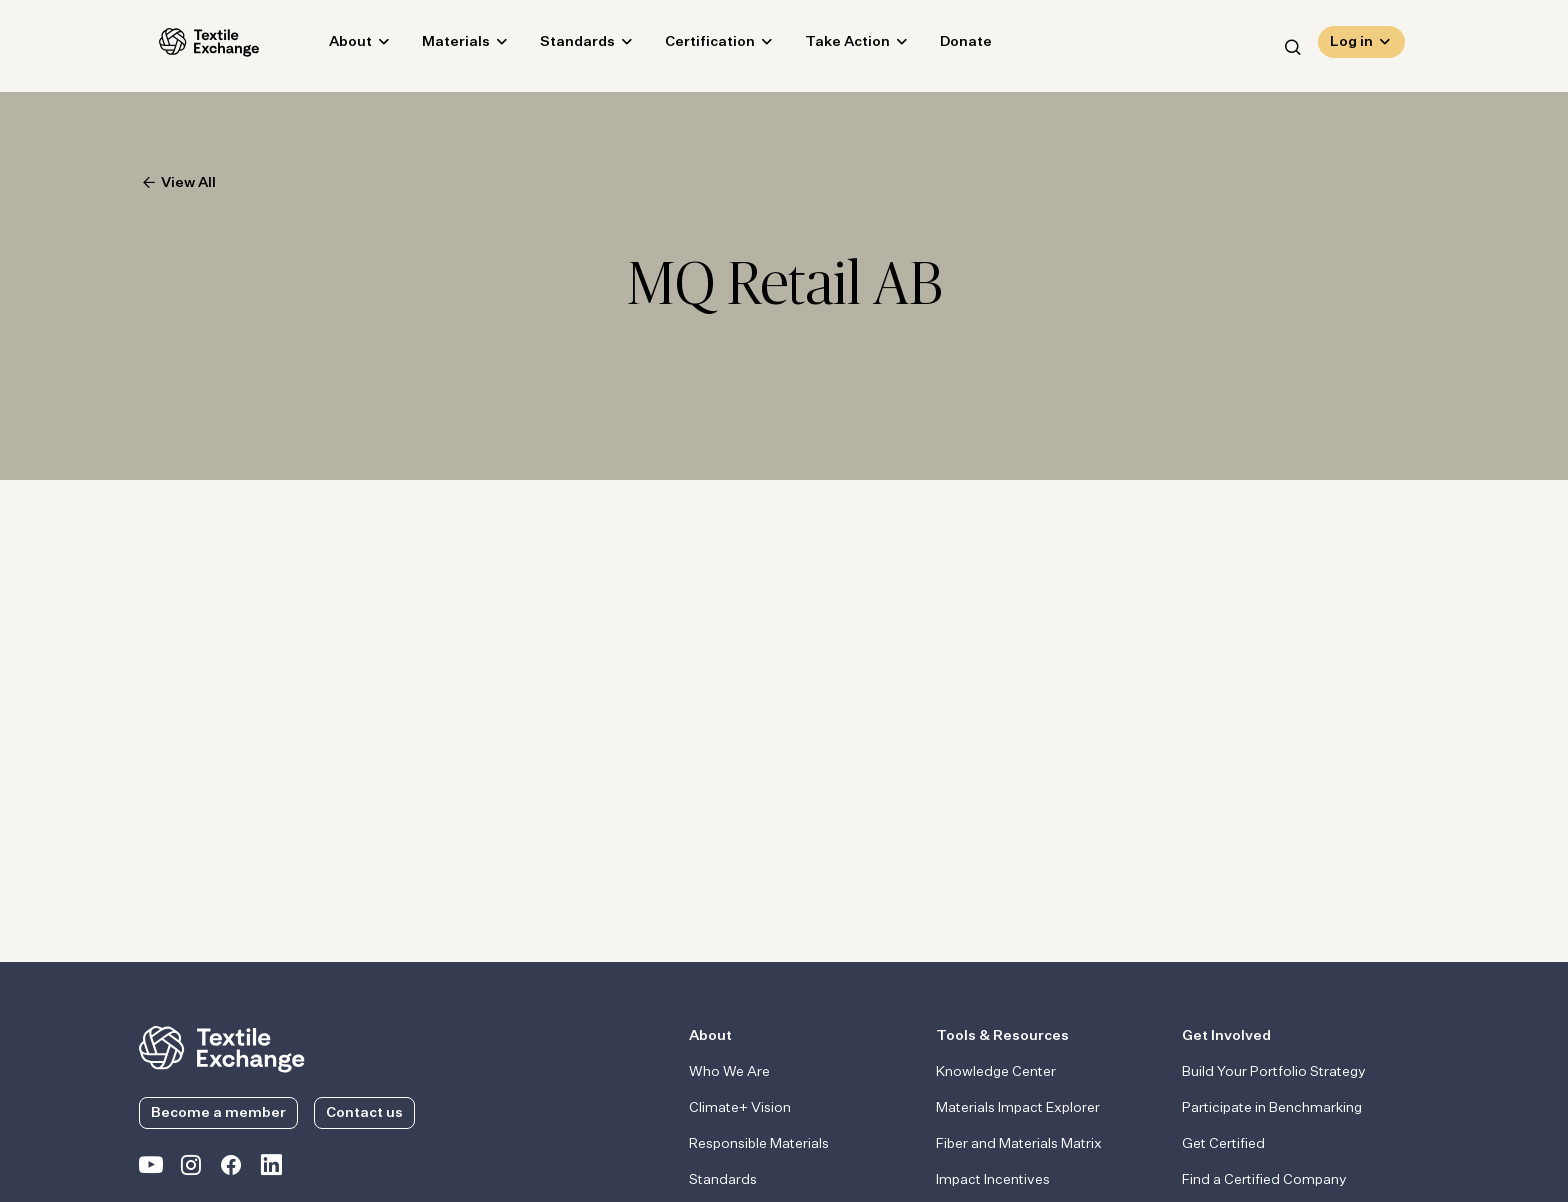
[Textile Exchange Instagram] (191, 1169)
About (330, 46)
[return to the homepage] (222, 1047)
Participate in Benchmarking (1272, 1108)
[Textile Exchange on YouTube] (151, 1169)
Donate (946, 46)
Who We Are (729, 1072)
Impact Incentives (993, 1180)
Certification (690, 46)
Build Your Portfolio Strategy (1274, 1072)
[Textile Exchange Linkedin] (271, 1169)
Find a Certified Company (1264, 1180)
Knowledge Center (996, 1072)
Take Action (827, 46)
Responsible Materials (759, 1144)
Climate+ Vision (740, 1108)
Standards (557, 46)
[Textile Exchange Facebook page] (231, 1169)
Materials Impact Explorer (1018, 1108)
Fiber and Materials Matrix (1019, 1144)
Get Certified (1223, 1144)
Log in (1351, 46)
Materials (436, 46)
